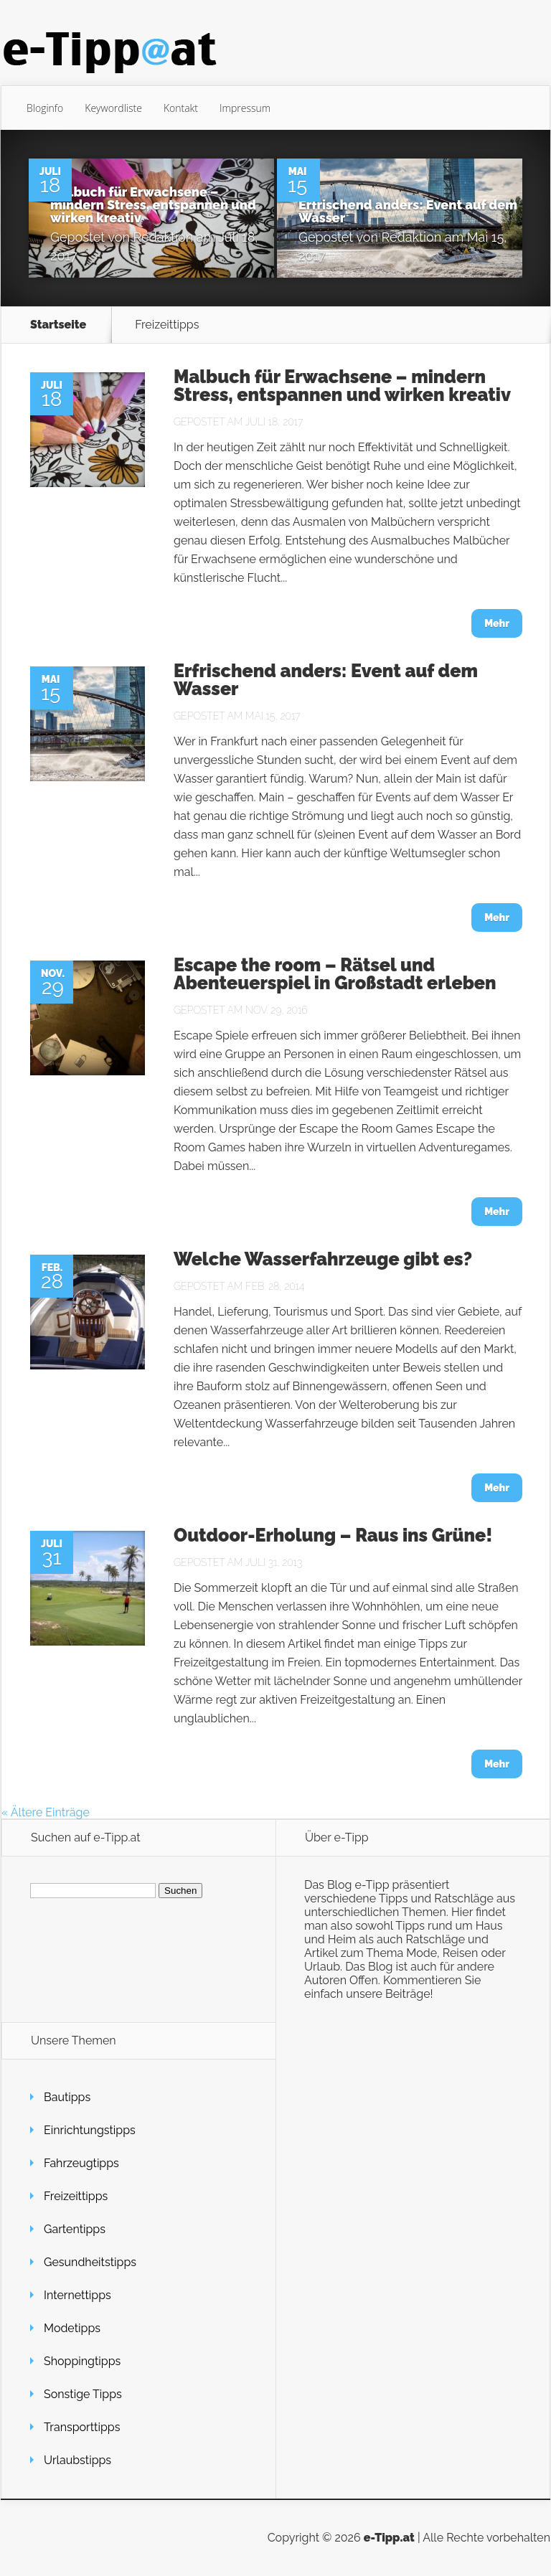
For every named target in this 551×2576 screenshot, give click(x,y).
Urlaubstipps (77, 2460)
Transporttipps (82, 2427)
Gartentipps (74, 2229)
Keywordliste (113, 108)
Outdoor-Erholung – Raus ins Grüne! (333, 1535)
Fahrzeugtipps (81, 2163)
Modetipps (72, 2328)
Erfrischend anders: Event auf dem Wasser (407, 211)
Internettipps (77, 2295)
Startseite (58, 325)
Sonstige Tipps (83, 2394)
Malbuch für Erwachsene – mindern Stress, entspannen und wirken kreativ (153, 204)
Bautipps (67, 2097)
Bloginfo (45, 108)
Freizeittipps (76, 2196)
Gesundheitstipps (90, 2262)
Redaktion (163, 237)
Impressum (245, 108)
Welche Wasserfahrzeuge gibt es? (323, 1259)
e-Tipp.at (389, 2537)
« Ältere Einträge (45, 1812)
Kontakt (181, 108)
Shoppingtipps (82, 2361)
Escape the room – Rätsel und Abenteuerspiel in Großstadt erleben (335, 974)
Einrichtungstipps (90, 2130)
